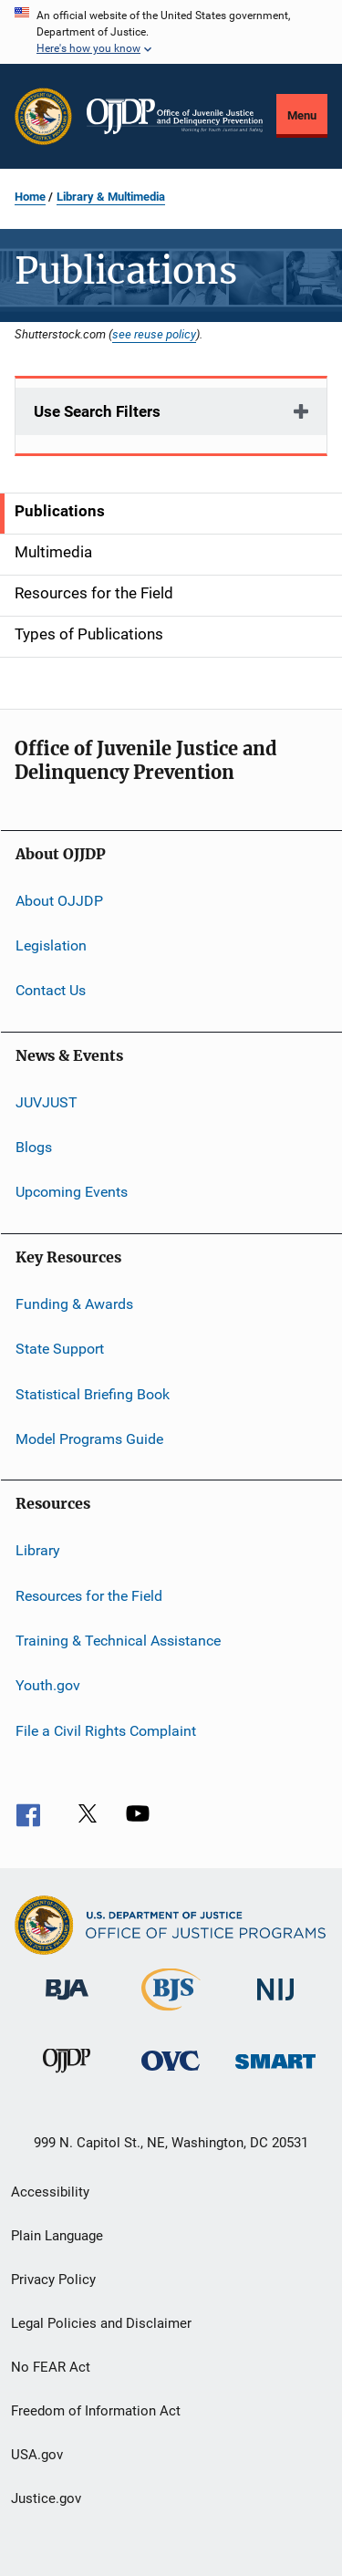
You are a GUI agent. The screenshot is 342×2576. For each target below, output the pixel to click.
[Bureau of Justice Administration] (67, 2003)
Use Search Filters (97, 411)
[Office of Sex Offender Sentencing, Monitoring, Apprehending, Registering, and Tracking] (275, 2072)
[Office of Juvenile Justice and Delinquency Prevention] (66, 2076)
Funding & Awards (74, 1304)
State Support (60, 1348)
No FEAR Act (50, 2367)
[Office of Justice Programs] (43, 116)
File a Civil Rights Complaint (106, 1731)
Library (38, 1550)
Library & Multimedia (111, 196)
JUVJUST (47, 1102)
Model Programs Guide (89, 1439)
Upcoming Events (72, 1191)
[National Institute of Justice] (275, 2003)
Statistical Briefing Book (93, 1393)
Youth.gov (48, 1685)
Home (30, 196)
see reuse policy (154, 334)
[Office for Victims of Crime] (170, 2074)
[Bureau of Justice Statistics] (171, 2014)
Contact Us (51, 990)
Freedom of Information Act (96, 2411)
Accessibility (50, 2192)
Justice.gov (46, 2498)
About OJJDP (59, 900)
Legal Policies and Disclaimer (101, 2323)
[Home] (175, 116)
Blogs (34, 1147)
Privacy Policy (53, 2279)
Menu (301, 115)
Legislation (51, 945)
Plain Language (57, 2236)
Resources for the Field (89, 1595)
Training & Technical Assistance (118, 1640)
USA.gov (37, 2454)
